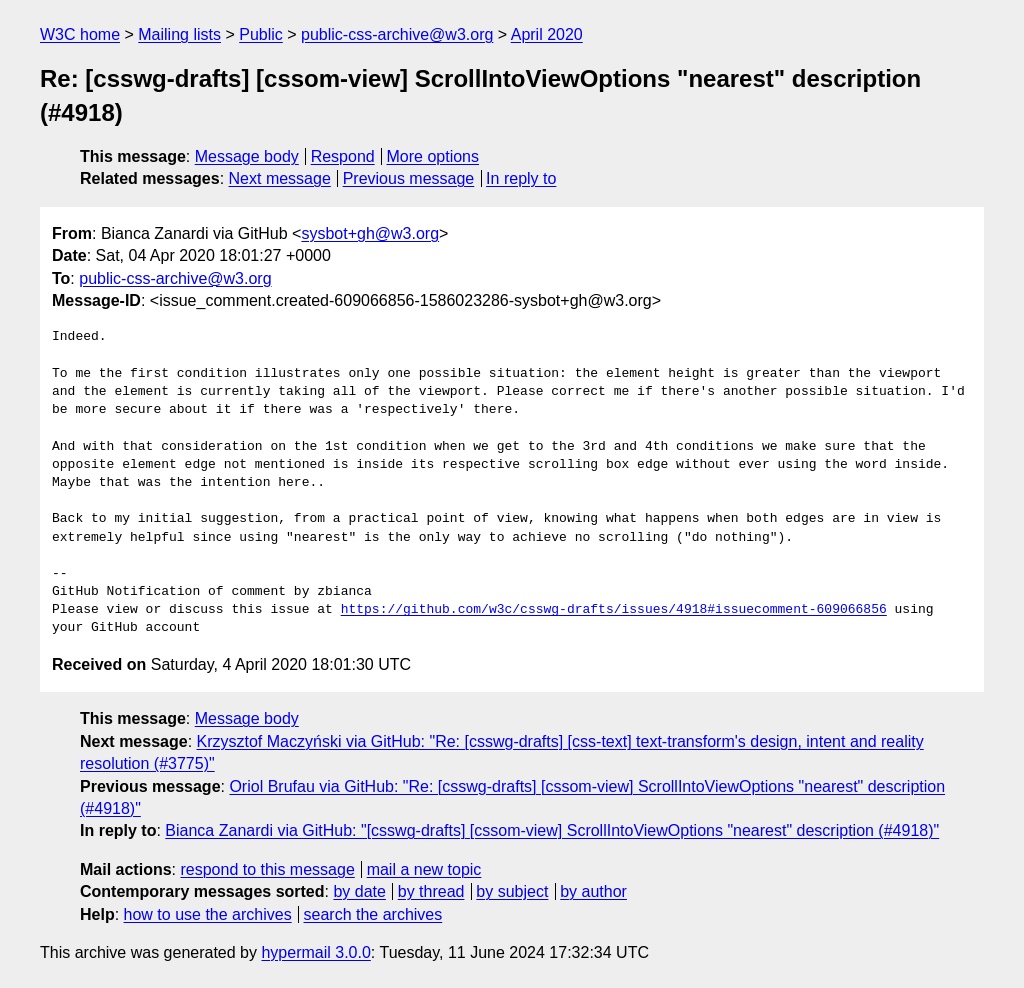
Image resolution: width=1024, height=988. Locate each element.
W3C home (80, 34)
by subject (512, 891)
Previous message (409, 178)
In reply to (521, 178)
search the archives (373, 914)
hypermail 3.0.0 (315, 952)
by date (359, 891)
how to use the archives (208, 914)
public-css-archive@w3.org (397, 34)
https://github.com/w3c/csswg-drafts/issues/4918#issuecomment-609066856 (614, 610)
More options (433, 156)
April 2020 (547, 34)
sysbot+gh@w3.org (370, 233)
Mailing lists (179, 34)
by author (593, 891)
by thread (431, 891)
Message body (247, 156)
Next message (280, 178)
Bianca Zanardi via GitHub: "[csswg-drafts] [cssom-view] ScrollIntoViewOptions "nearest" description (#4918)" (552, 830)
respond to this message (267, 869)
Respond (343, 156)
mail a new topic (424, 869)
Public (261, 34)
